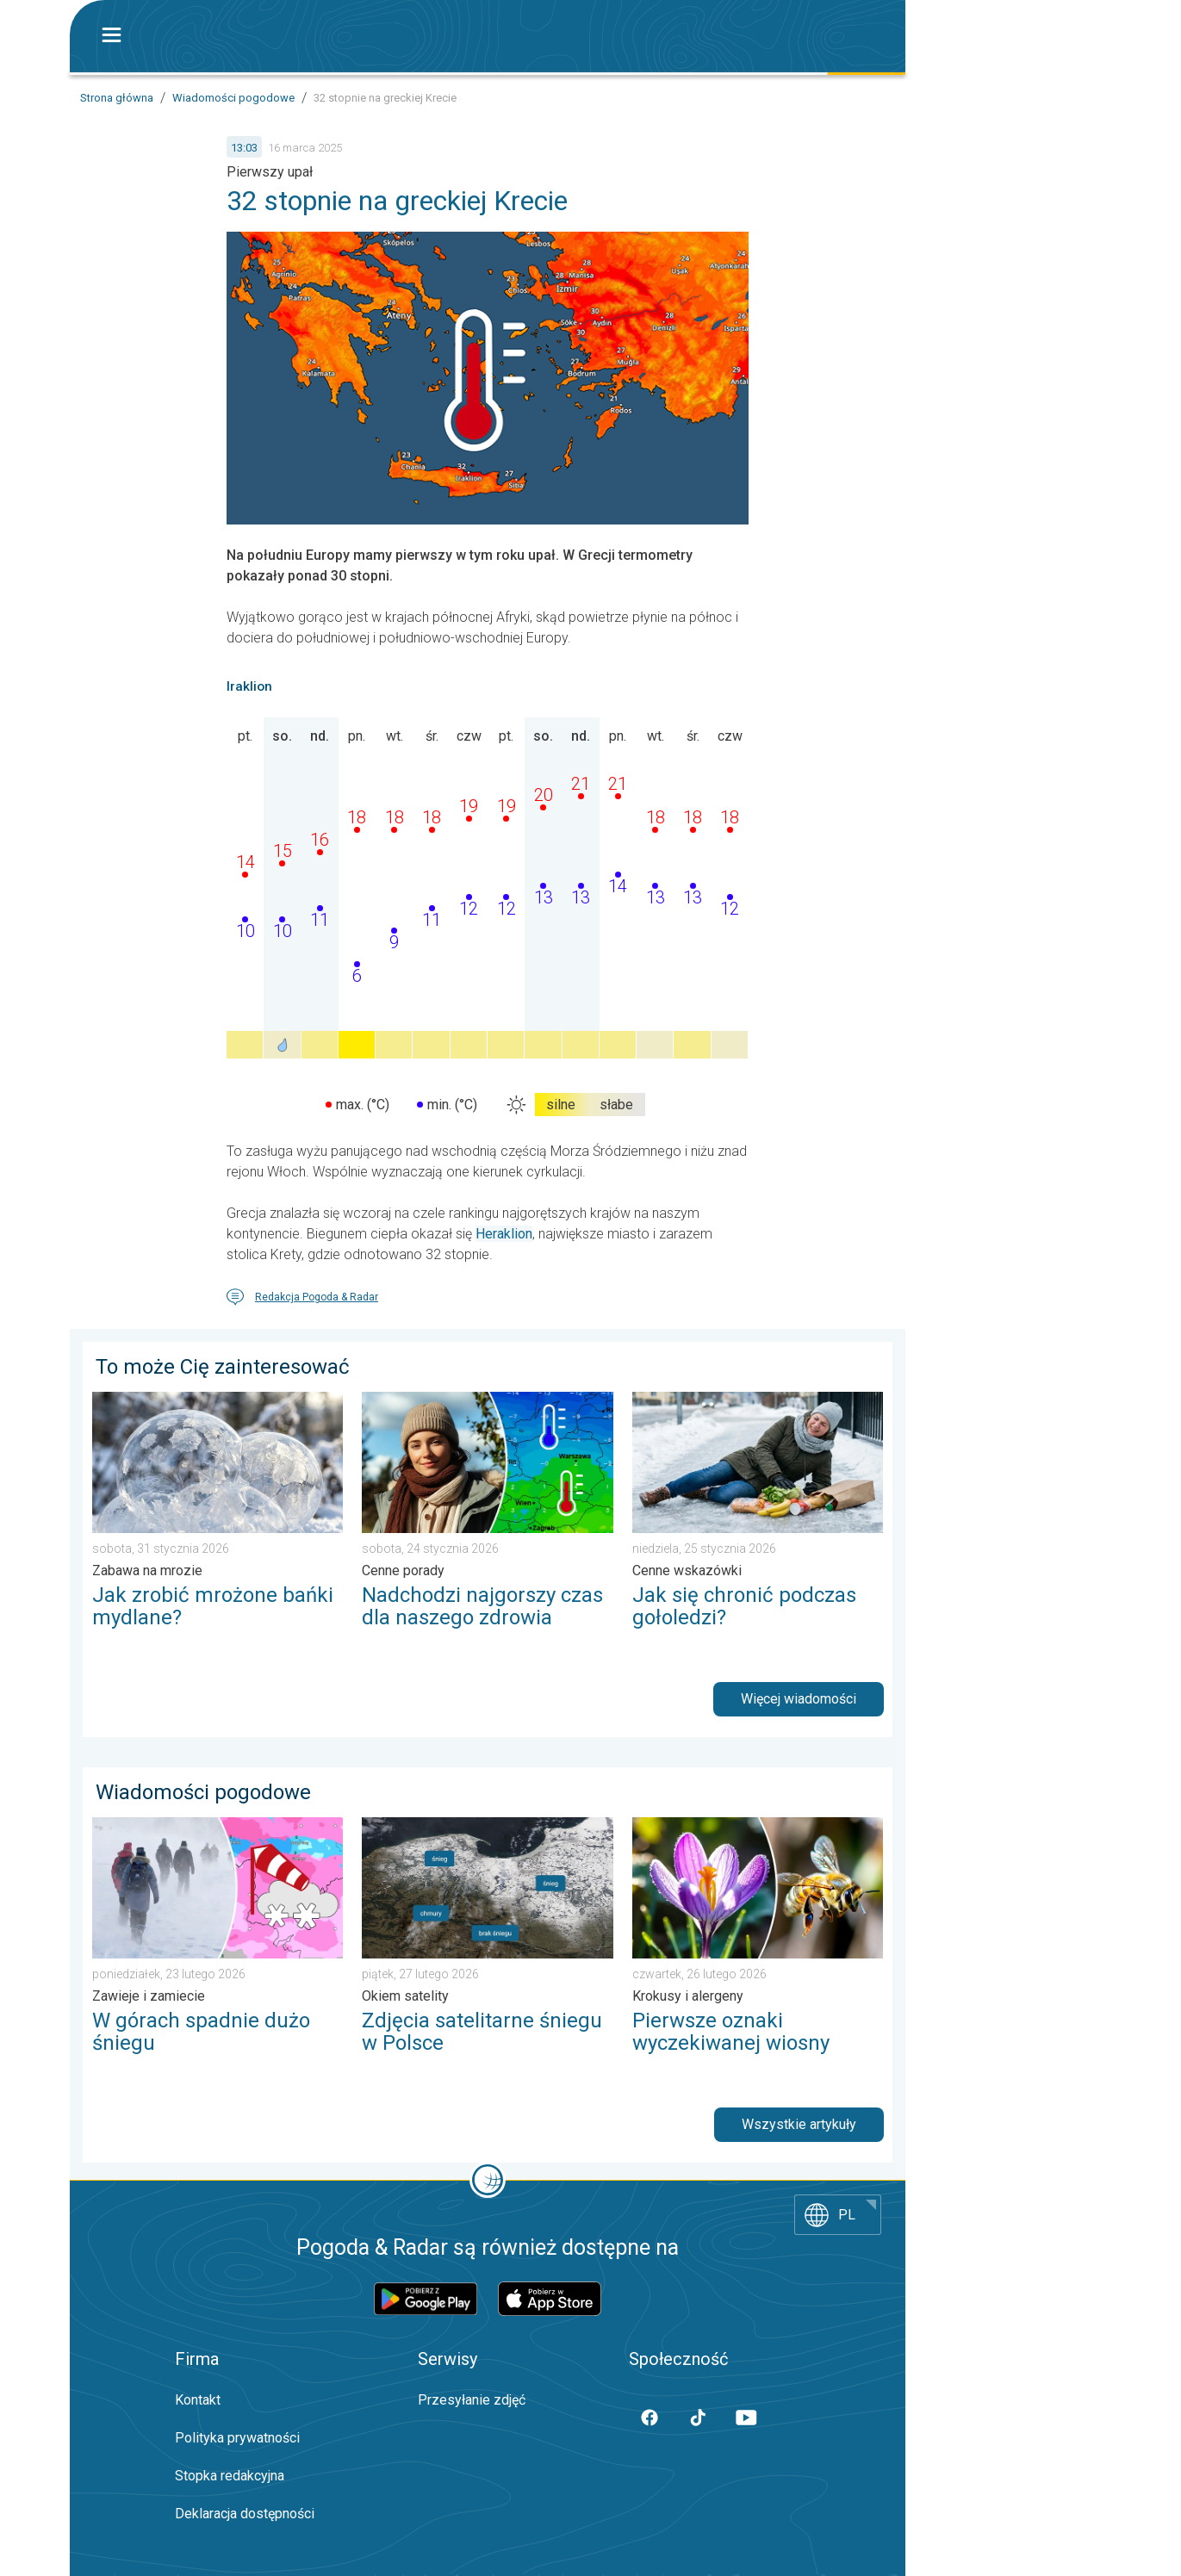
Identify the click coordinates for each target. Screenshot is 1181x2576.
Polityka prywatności (237, 2438)
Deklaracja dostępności (244, 2513)
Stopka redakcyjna (229, 2475)
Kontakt (198, 2400)
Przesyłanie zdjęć (471, 2400)
